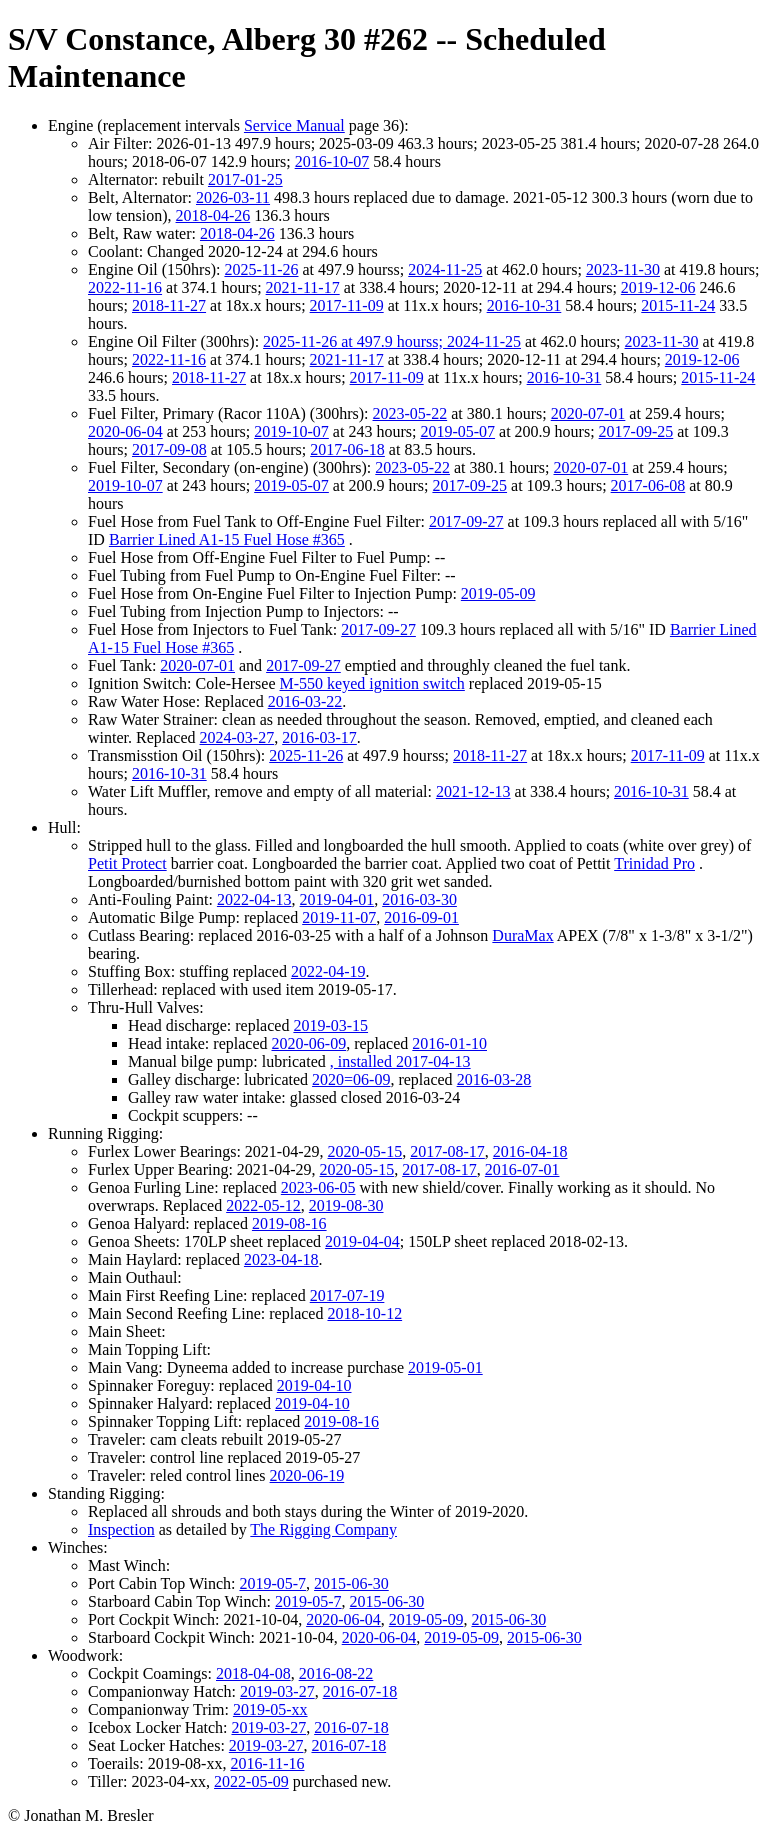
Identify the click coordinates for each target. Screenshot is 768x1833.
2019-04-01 (337, 899)
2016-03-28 (494, 1079)
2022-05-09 (251, 1781)
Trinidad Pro (654, 863)
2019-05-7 (272, 1583)
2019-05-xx (270, 1709)
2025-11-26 (261, 269)
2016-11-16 (267, 1763)
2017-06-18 (347, 449)
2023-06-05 (318, 1187)
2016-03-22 (305, 701)
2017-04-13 (433, 1061)
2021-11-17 (303, 287)
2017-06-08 (648, 485)
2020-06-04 (125, 431)
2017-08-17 (447, 1151)
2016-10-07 (332, 161)
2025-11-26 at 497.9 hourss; (355, 341)
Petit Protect (127, 863)
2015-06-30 (351, 1583)
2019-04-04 (362, 1241)
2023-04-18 (281, 1259)
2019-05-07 (457, 431)
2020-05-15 (365, 1151)
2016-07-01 (522, 1169)
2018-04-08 (253, 1673)
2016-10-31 (524, 305)
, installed (363, 1061)
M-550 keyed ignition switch (372, 683)
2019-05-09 (498, 593)
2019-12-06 (658, 287)
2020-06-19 (307, 1475)
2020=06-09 (351, 1079)
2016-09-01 (421, 917)
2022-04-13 (254, 899)
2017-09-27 (466, 521)
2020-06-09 (308, 1043)
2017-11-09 (347, 305)
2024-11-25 (445, 269)
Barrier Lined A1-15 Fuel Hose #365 (227, 539)
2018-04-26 (213, 215)
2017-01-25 (245, 179)
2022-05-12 (263, 1205)
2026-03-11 (233, 197)
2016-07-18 (360, 1691)
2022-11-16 (125, 287)
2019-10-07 (291, 431)
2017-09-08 (169, 449)
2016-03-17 (319, 737)
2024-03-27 (237, 737)
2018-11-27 (169, 305)
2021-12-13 (473, 791)
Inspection (121, 1529)
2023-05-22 (410, 413)
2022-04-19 (328, 971)
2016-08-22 (336, 1673)
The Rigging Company (323, 1529)
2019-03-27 (277, 1691)
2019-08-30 (346, 1205)
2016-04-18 (530, 1151)
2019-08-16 (289, 1223)
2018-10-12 (364, 1313)
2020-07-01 (588, 413)
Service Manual (294, 125)
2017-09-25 (636, 431)
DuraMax (522, 935)
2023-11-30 (623, 269)
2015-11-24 (678, 305)
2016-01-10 (449, 1043)
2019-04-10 (314, 1385)
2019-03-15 (330, 1025)
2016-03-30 (419, 899)
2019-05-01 (445, 1367)
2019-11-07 (339, 917)
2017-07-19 (347, 1295)
